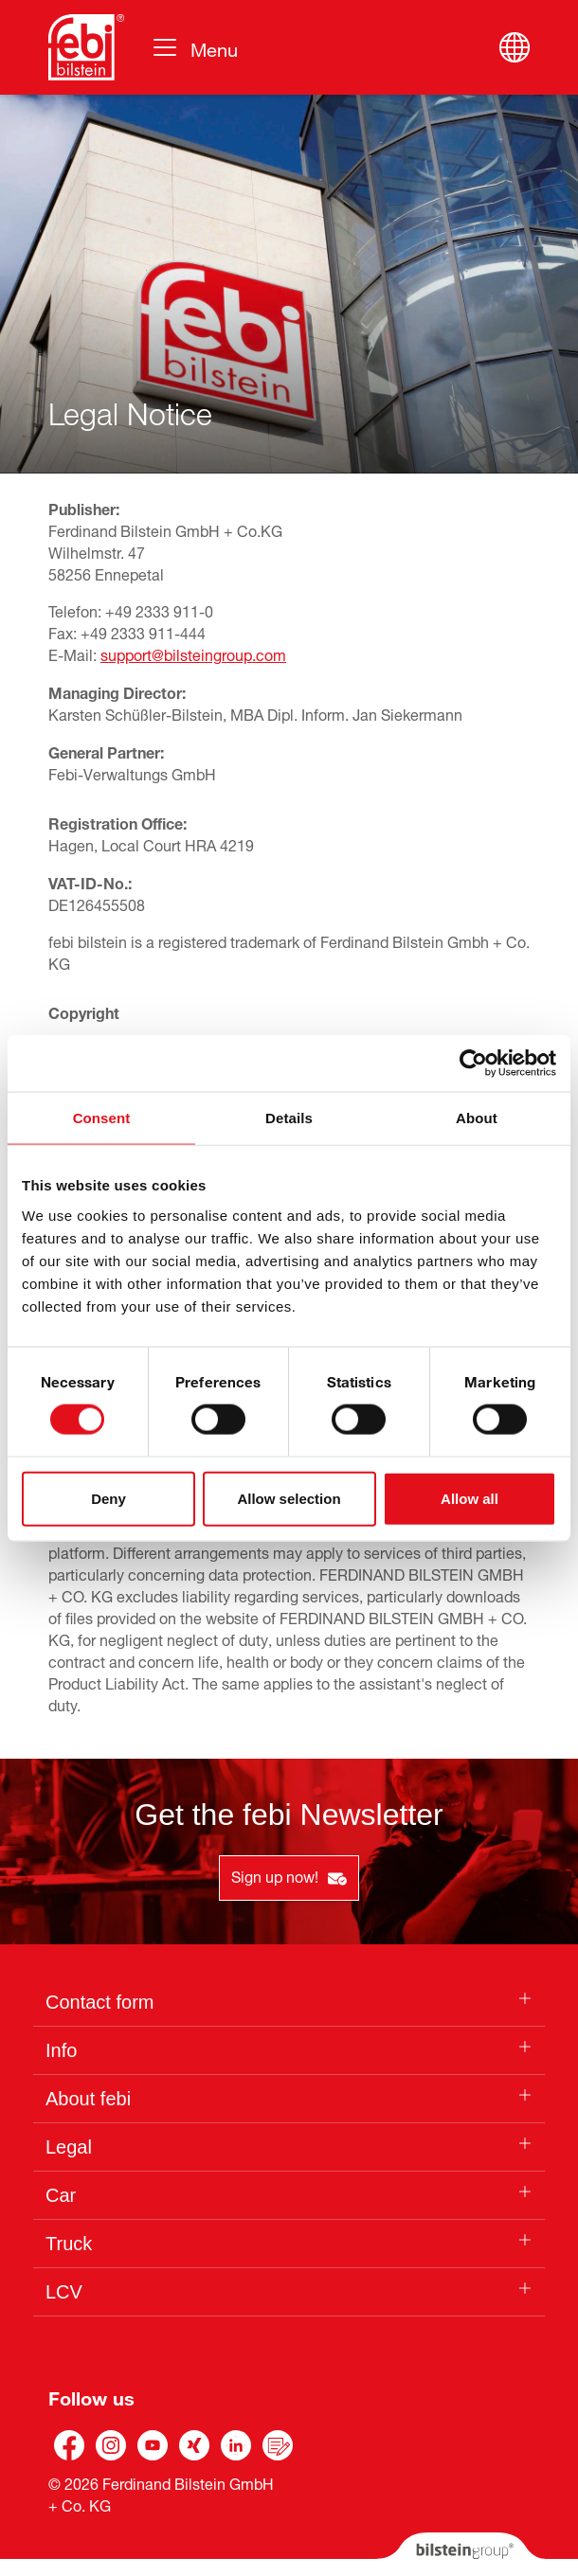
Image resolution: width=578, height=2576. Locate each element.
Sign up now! (289, 1875)
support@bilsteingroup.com (193, 653)
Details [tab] (289, 1118)
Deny (108, 1498)
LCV (63, 2291)
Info (61, 2050)
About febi (88, 2098)
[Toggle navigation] (194, 47)
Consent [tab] (102, 1118)
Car (60, 2195)
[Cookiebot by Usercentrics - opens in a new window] (473, 1063)
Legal (68, 2147)
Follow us (91, 2395)
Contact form (99, 2002)
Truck (68, 2243)
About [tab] (476, 1118)
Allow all (469, 1498)
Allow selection (288, 1498)
